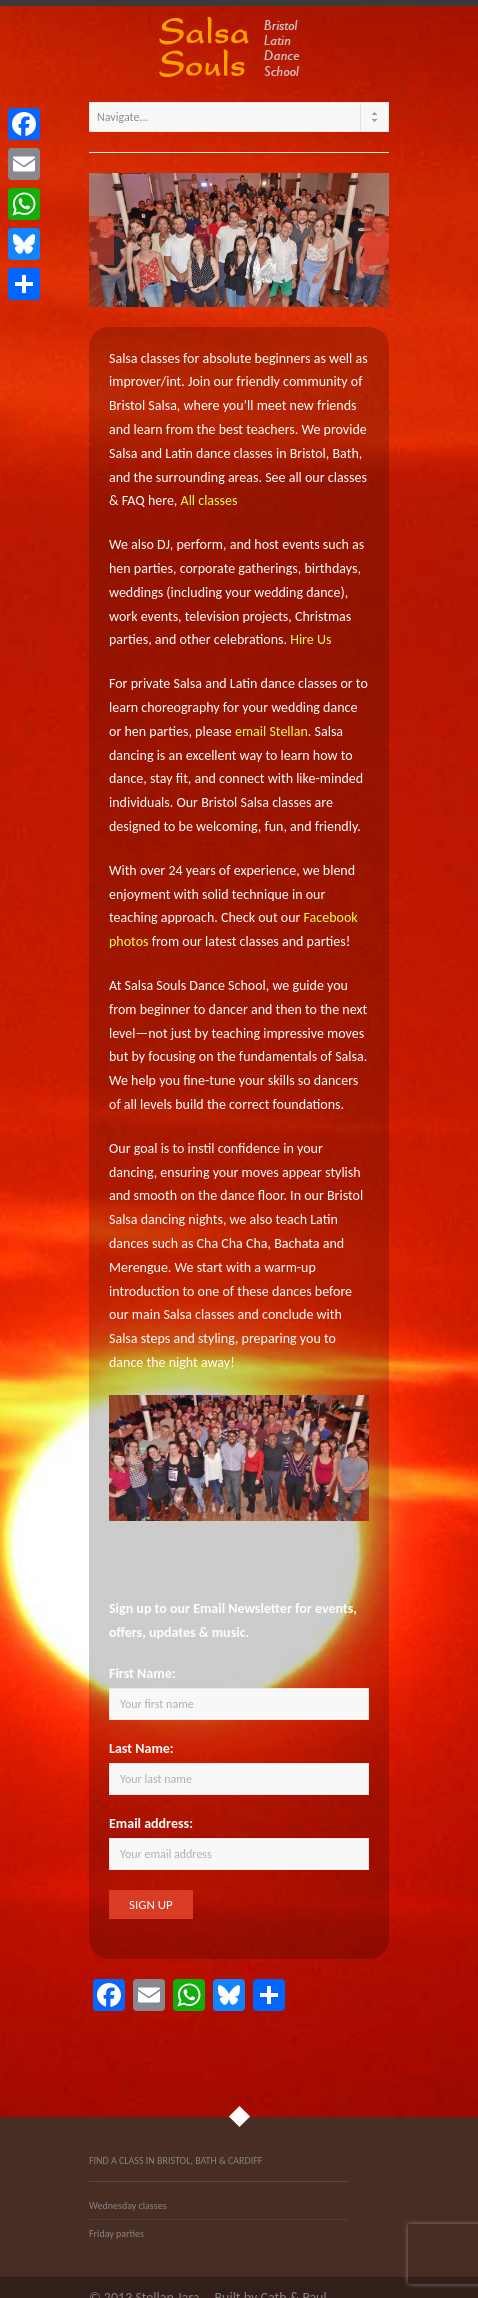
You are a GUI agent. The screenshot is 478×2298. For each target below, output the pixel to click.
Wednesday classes (128, 2205)
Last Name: (141, 1748)
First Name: (142, 1673)
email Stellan (271, 731)
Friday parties (116, 2233)
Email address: (151, 1823)
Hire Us (310, 639)
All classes (209, 500)
